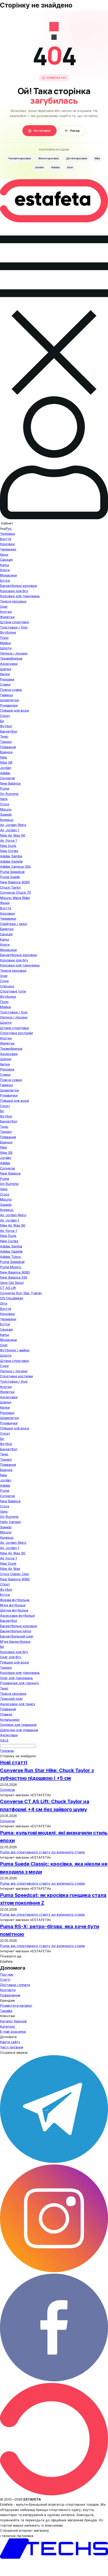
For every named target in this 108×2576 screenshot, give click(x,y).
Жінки (5, 903)
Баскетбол (8, 731)
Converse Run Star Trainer (21, 1293)
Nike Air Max (10, 1569)
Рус (9, 529)
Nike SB (6, 762)
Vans (4, 799)
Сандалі (6, 560)
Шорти (5, 648)
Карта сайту (10, 2042)
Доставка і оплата (15, 1985)
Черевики (8, 549)
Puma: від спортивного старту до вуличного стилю (42, 1852)
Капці (4, 565)
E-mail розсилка (13, 2032)
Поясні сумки (11, 690)
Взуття (5, 539)
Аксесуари (9, 664)
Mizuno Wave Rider (15, 898)
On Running (9, 794)
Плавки (6, 1714)
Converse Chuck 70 (15, 893)
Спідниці (7, 986)
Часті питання (11, 2047)
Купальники (9, 1720)
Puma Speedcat (12, 872)
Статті (5, 1980)
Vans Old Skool (12, 1283)
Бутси (5, 581)
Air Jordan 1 (9, 830)
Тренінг (6, 742)
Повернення (10, 1995)
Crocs (4, 804)
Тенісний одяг (11, 1699)
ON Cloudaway (11, 1298)
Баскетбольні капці (15, 1631)
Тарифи (6, 2011)
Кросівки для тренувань (20, 596)
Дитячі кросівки (76, 158)
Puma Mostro (10, 1267)
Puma (4, 788)
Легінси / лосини (13, 653)
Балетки (6, 929)
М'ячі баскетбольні (15, 1642)
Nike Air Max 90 (12, 835)
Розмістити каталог (16, 2006)
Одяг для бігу (10, 1657)
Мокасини (8, 575)
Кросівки (7, 544)
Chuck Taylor (10, 887)
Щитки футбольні (14, 1610)
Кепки (5, 674)
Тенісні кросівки (13, 601)
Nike (97, 158)
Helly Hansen (10, 1522)
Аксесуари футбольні (17, 1616)
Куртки (6, 612)
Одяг (4, 607)
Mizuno (6, 809)
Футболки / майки (14, 1350)
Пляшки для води (14, 710)
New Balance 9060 (15, 882)
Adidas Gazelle (11, 861)
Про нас (6, 1974)
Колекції (7, 820)
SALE (4, 1740)
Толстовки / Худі (14, 627)
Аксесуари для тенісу (17, 1704)
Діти (3, 1303)
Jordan (39, 167)
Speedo (6, 814)
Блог (70, 167)
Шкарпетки (9, 700)
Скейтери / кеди (13, 924)
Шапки (5, 669)
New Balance (10, 783)
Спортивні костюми (16, 1033)
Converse (7, 778)
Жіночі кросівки (48, 158)
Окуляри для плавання (18, 1725)
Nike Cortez (9, 851)
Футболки (8, 632)
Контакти (7, 1990)
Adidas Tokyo (10, 1257)
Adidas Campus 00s (15, 866)
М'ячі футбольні (12, 1605)
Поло (4, 638)
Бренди (6, 752)
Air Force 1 (8, 840)
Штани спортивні (14, 622)
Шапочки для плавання (19, 1730)
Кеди (4, 555)
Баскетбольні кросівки (18, 586)
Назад (72, 130)
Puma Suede (10, 877)
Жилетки (7, 617)
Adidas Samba (11, 856)
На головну (39, 130)
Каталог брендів (13, 2021)
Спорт (5, 716)
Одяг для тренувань (16, 1678)
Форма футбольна (14, 1600)
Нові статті (13, 1762)
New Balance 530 (13, 1277)
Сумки (5, 684)
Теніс (4, 736)
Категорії (7, 2026)
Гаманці (6, 695)
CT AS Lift (8, 1288)
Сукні (4, 981)
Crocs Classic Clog (14, 1574)
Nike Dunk (8, 846)
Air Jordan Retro (13, 825)
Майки (5, 643)
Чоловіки (7, 534)
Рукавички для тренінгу (19, 1683)
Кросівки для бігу (14, 591)
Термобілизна (11, 658)
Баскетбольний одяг (16, 1636)
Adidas (55, 167)
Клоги (5, 570)
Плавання (8, 747)
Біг (2, 721)
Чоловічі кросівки (19, 158)
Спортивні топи (13, 991)
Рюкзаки (7, 679)
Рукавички (9, 705)
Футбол (6, 726)
